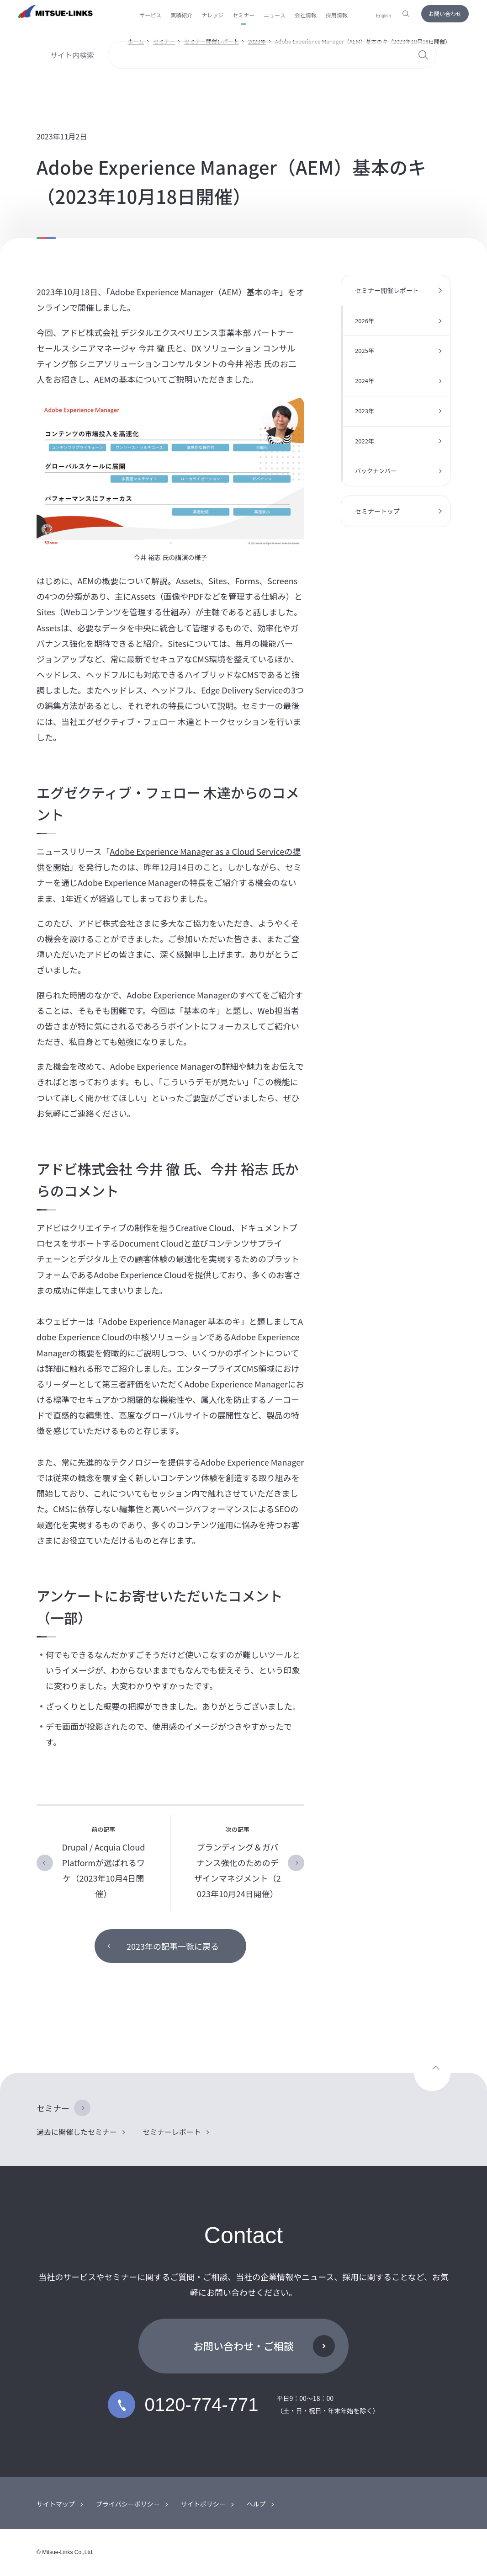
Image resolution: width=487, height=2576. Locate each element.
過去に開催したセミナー (77, 2131)
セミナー (164, 41)
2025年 (364, 350)
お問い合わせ (445, 13)
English (383, 15)
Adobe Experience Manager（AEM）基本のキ (195, 292)
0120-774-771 (183, 2404)
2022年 (364, 441)
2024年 (364, 380)
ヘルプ (256, 2503)
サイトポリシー (203, 2503)
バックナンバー (376, 470)
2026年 (364, 320)
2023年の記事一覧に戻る (173, 1946)
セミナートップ (377, 511)
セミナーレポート (172, 2131)
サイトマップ (56, 2503)
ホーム (135, 41)
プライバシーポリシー (128, 2503)
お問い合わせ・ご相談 (243, 2345)
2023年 (257, 41)
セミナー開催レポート (211, 41)
